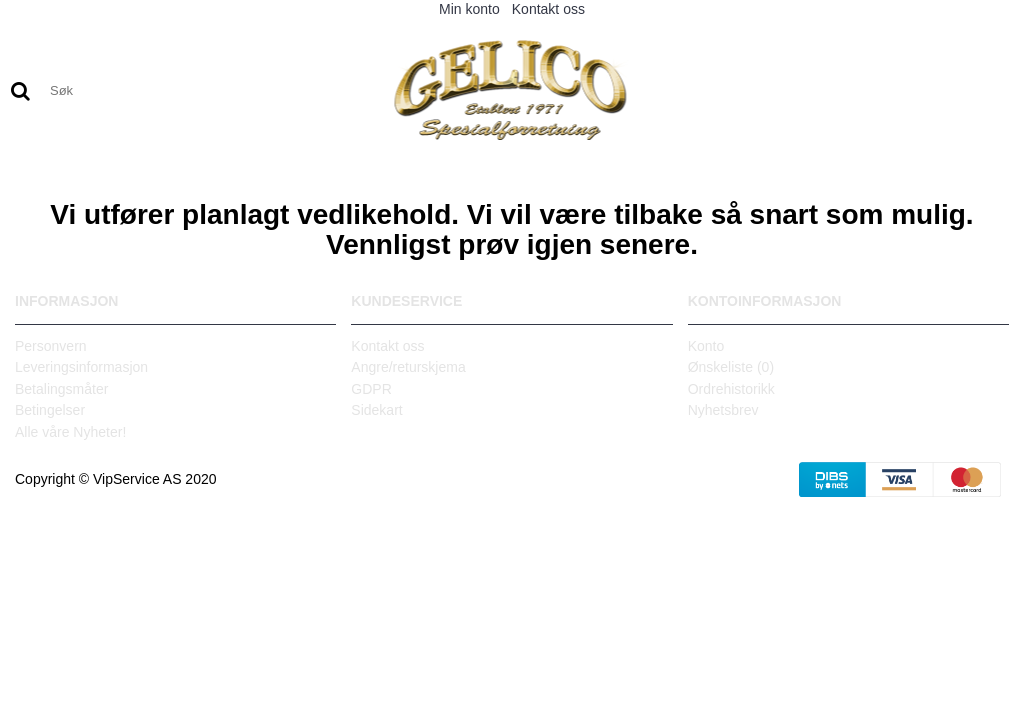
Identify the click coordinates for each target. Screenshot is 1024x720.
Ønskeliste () (731, 367)
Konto (706, 346)
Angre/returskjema (408, 367)
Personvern (51, 346)
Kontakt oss (387, 346)
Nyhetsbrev (723, 410)
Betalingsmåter (61, 389)
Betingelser (50, 410)
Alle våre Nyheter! (70, 432)
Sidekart (376, 410)
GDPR (371, 389)
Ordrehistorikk (731, 389)
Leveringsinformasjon (81, 367)
